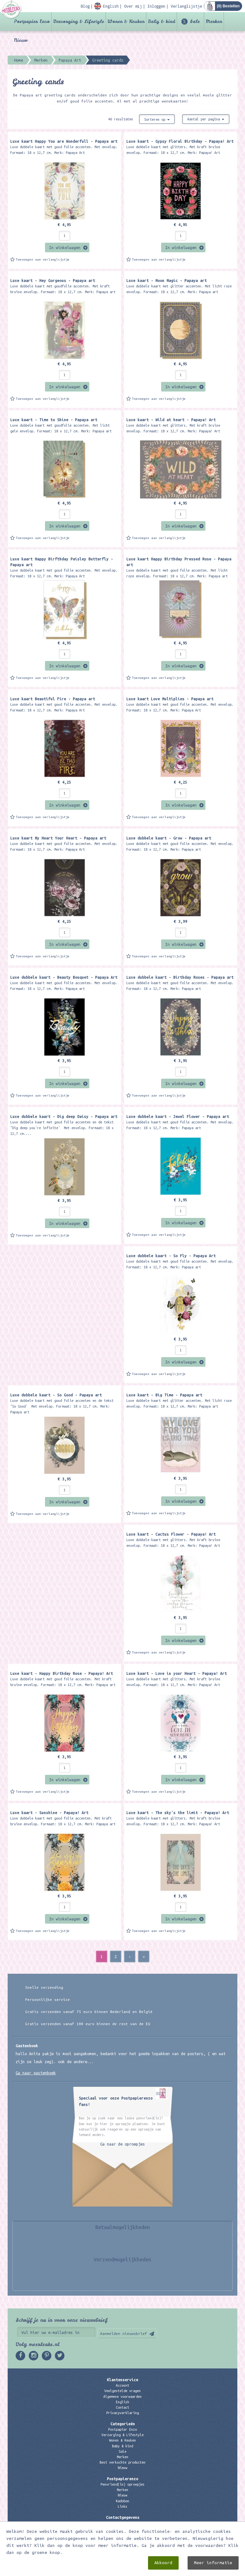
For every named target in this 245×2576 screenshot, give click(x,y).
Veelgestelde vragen (122, 2391)
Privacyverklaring (122, 2413)
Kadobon (122, 2501)
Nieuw (20, 40)
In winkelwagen (64, 247)
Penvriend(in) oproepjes (122, 2484)
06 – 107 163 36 (122, 2534)
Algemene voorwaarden (122, 2396)
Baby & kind (161, 21)
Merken (214, 21)
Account (122, 2385)
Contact (122, 2407)
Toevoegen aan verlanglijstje (43, 259)
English (122, 2402)
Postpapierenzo (122, 2478)
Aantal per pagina (205, 119)
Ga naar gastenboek (36, 2073)
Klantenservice (122, 2379)
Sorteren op (157, 119)
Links (122, 2506)
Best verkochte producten (122, 2462)
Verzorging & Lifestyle (78, 21)
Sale (195, 21)
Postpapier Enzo (32, 21)
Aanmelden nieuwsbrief (123, 2333)
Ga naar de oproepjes (122, 2144)
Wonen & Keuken (126, 21)
